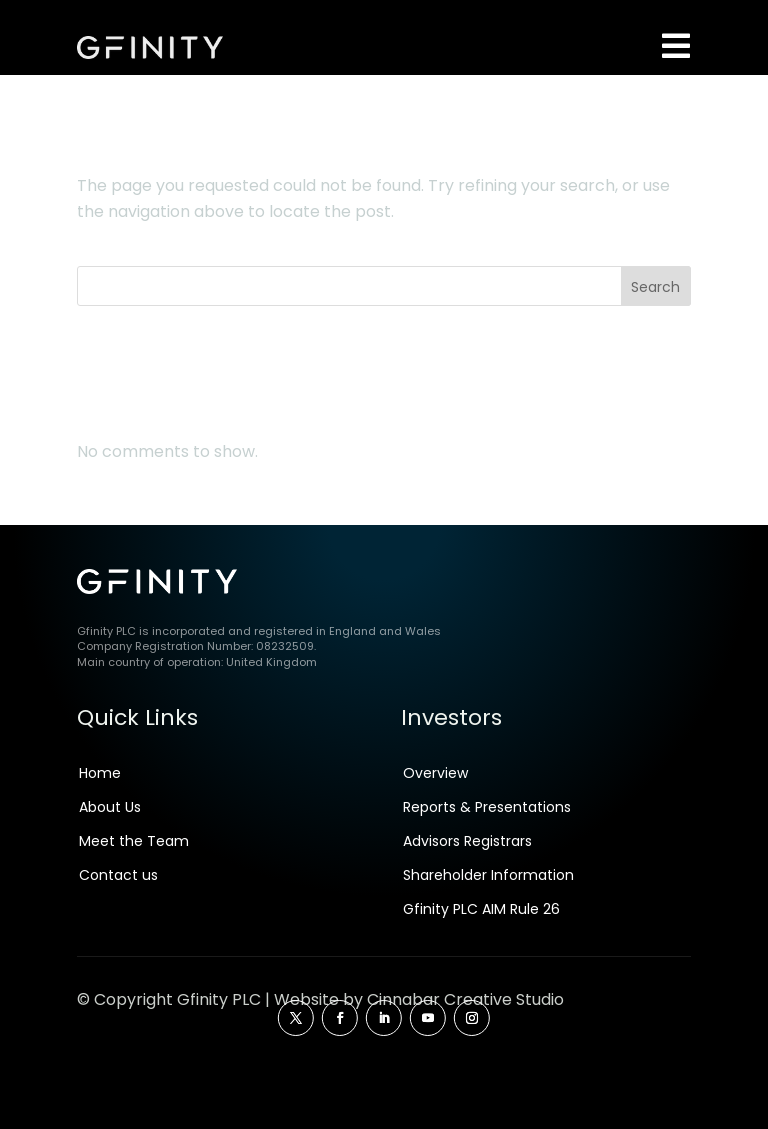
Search (655, 321)
